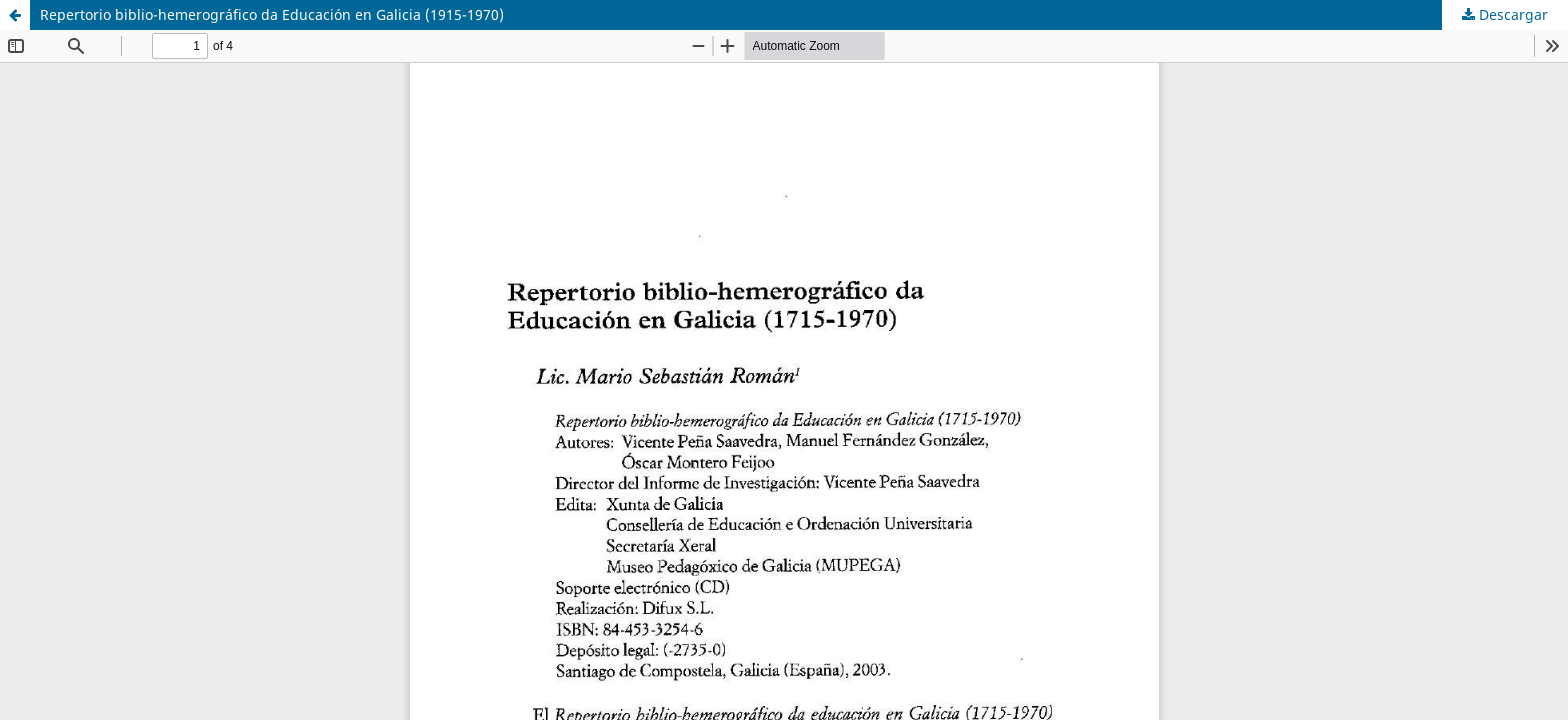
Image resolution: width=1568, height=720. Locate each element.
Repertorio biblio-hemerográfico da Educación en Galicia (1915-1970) (272, 14)
